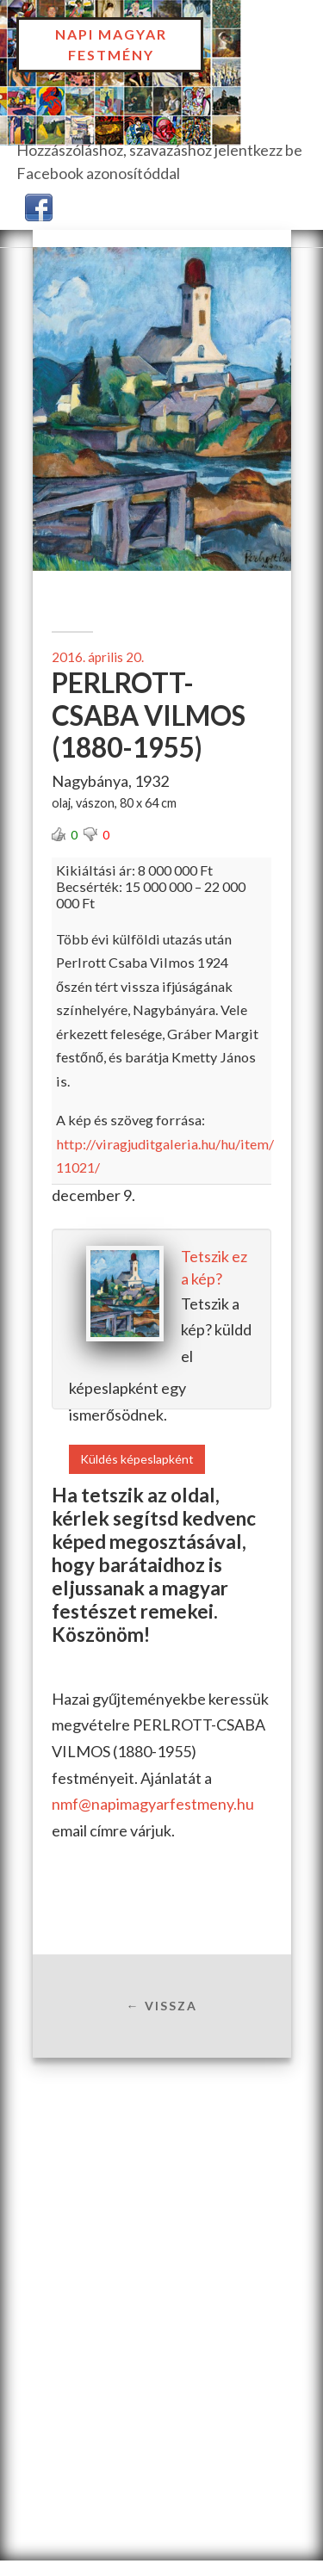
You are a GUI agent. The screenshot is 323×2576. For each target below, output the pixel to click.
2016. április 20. (98, 657)
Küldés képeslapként (137, 1459)
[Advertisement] (161, 2226)
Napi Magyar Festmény (111, 44)
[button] (39, 205)
